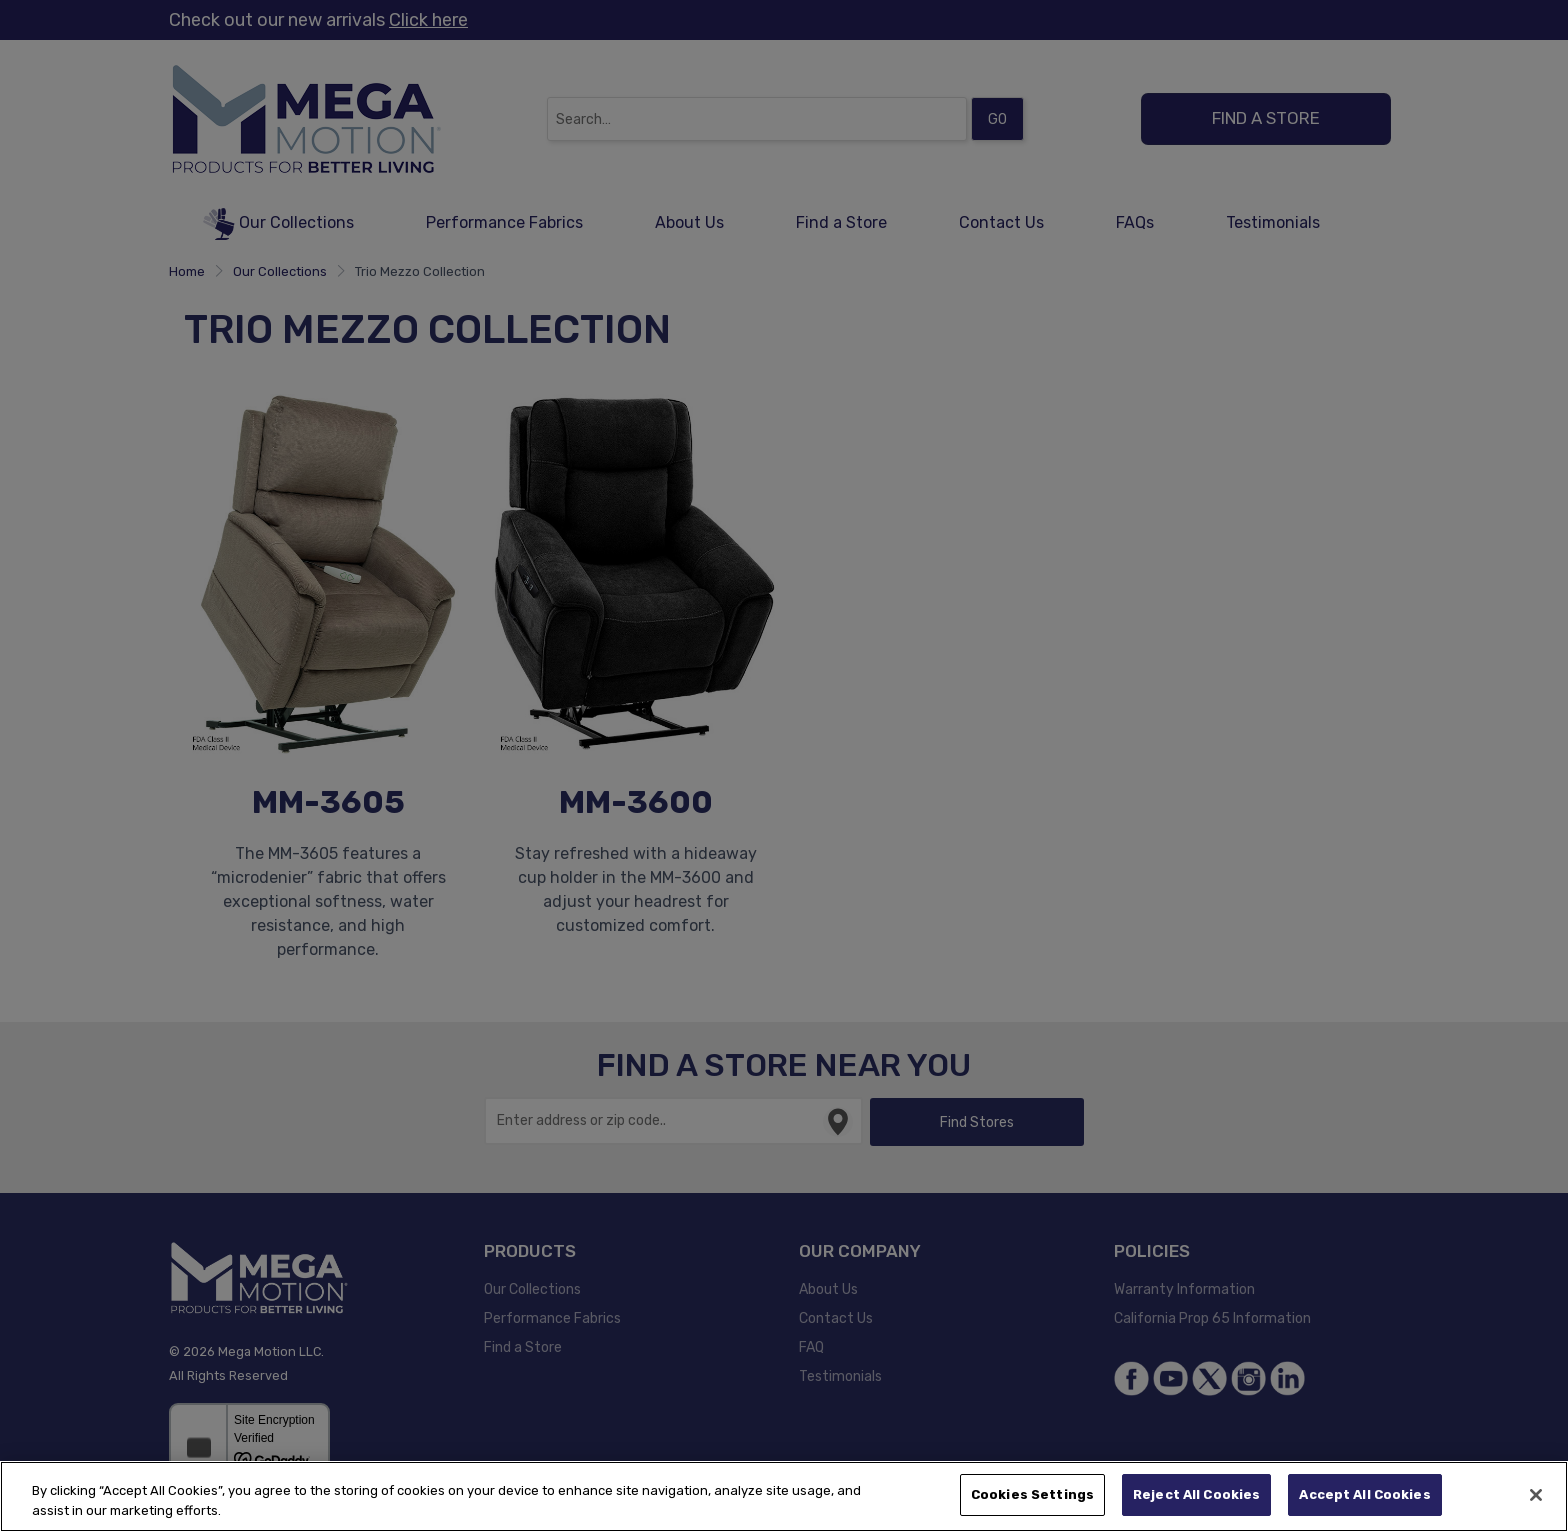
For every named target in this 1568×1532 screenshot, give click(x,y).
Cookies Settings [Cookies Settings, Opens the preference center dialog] (1032, 1494)
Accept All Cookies (1364, 1494)
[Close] (1536, 1495)
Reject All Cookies (1196, 1494)
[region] (784, 1496)
